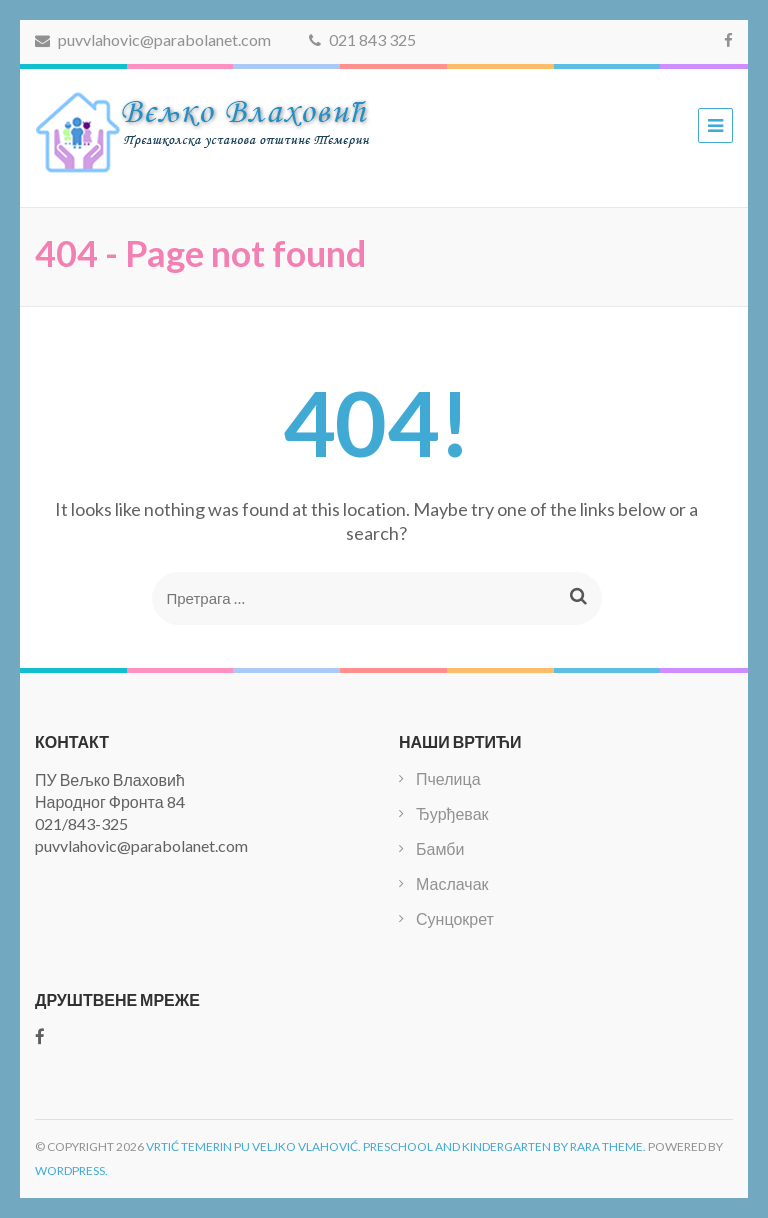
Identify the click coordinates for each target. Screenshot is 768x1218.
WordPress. (71, 1170)
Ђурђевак (452, 813)
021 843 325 (362, 39)
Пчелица (448, 778)
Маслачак (452, 883)
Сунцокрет (455, 918)
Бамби (440, 848)
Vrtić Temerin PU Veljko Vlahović (252, 1146)
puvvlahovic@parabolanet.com (153, 39)
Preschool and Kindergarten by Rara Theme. (504, 1146)
